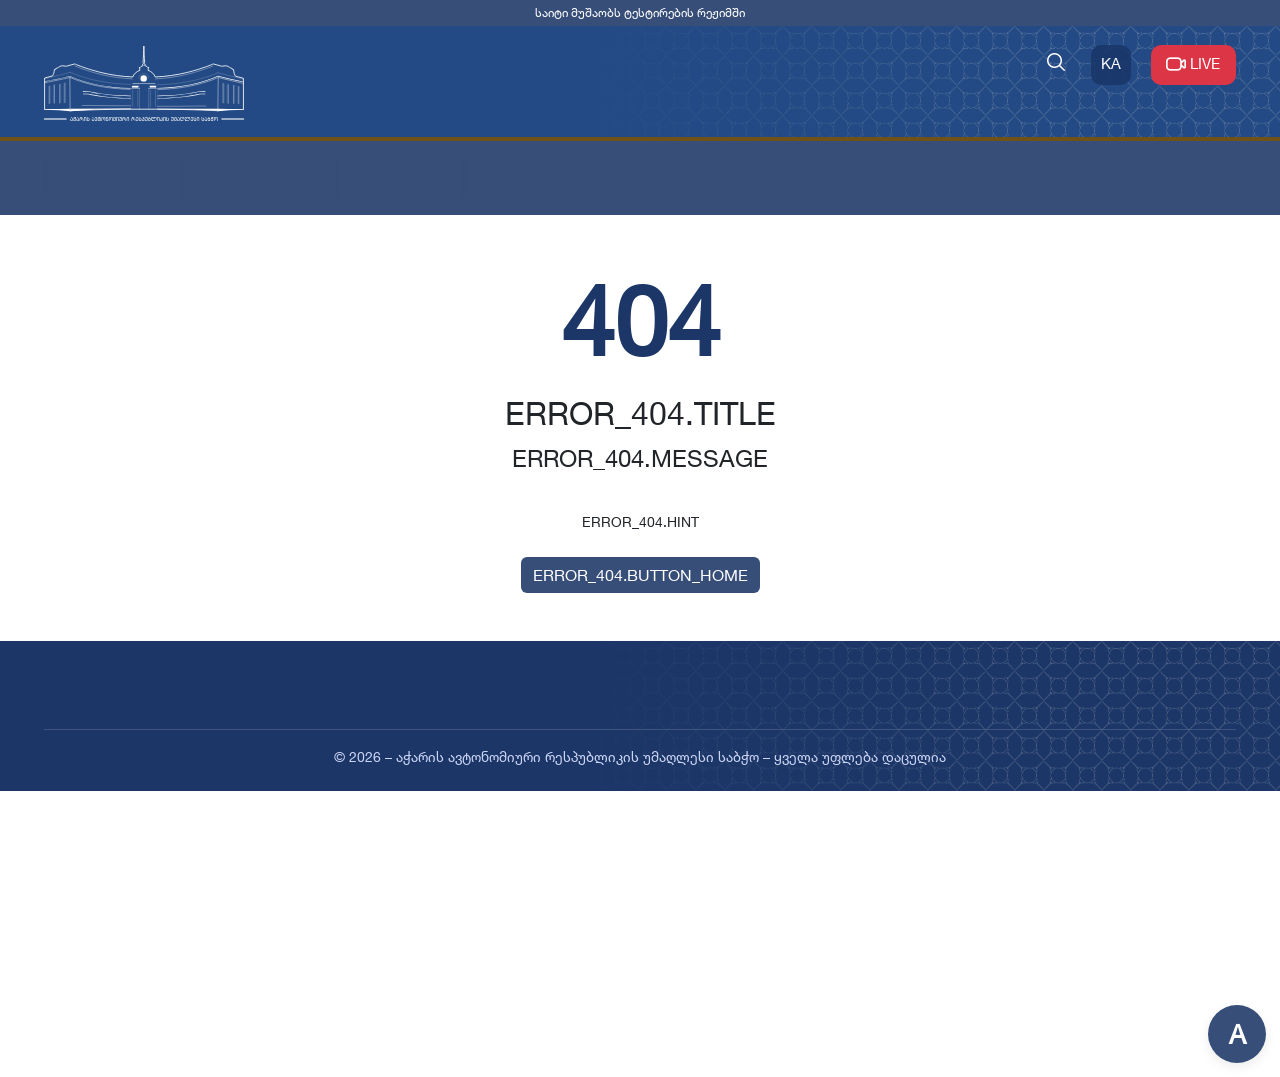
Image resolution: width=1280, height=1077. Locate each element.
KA (1111, 63)
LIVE (1193, 63)
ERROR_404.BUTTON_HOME (640, 575)
